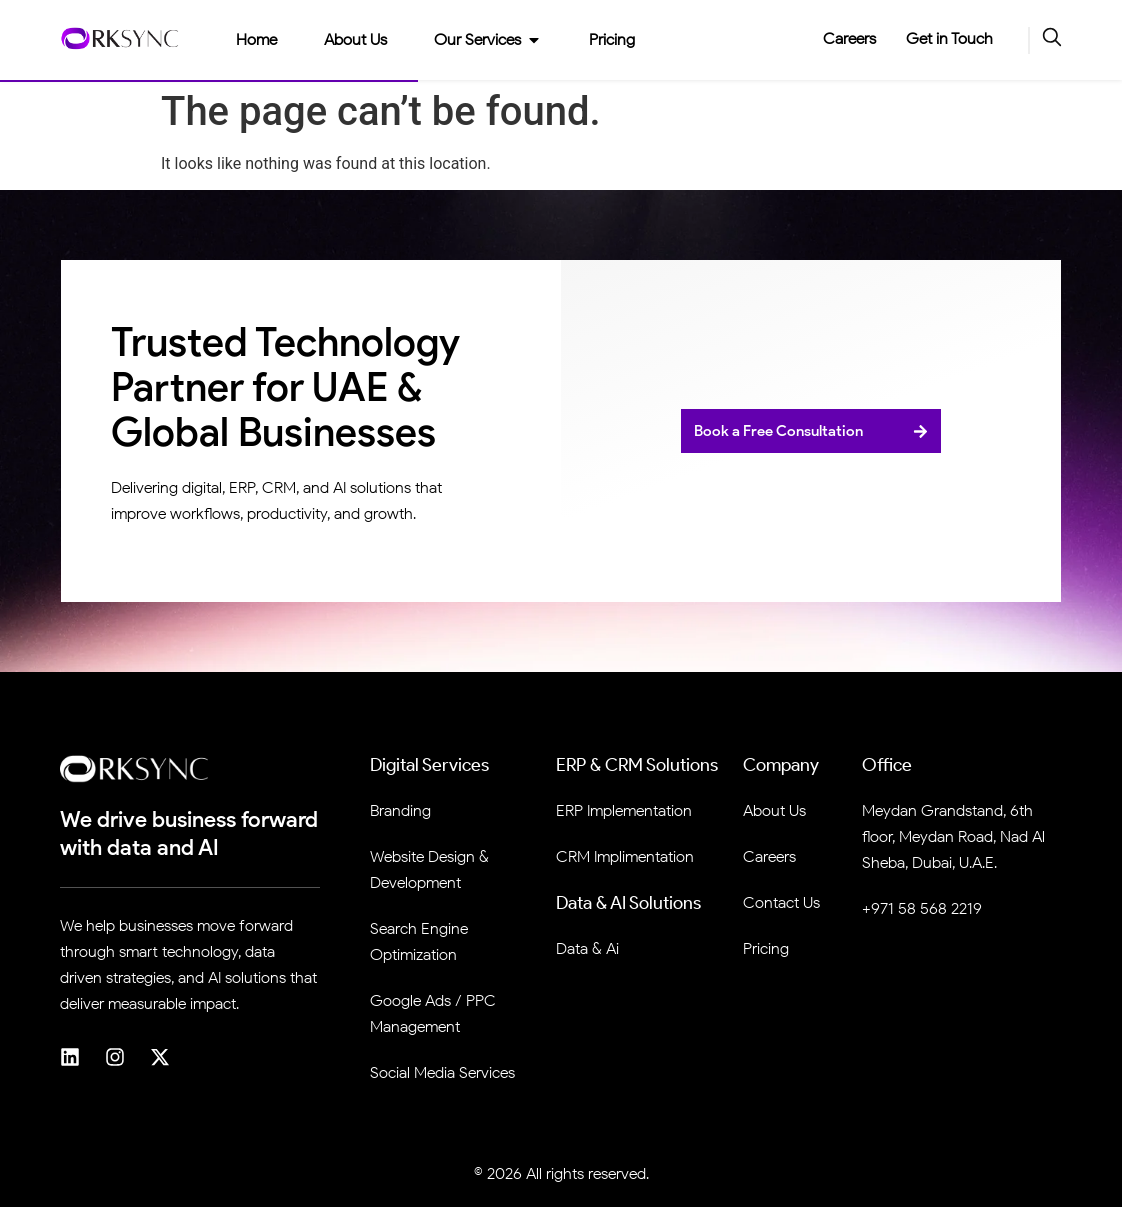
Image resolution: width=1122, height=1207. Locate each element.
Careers (849, 38)
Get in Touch (949, 38)
